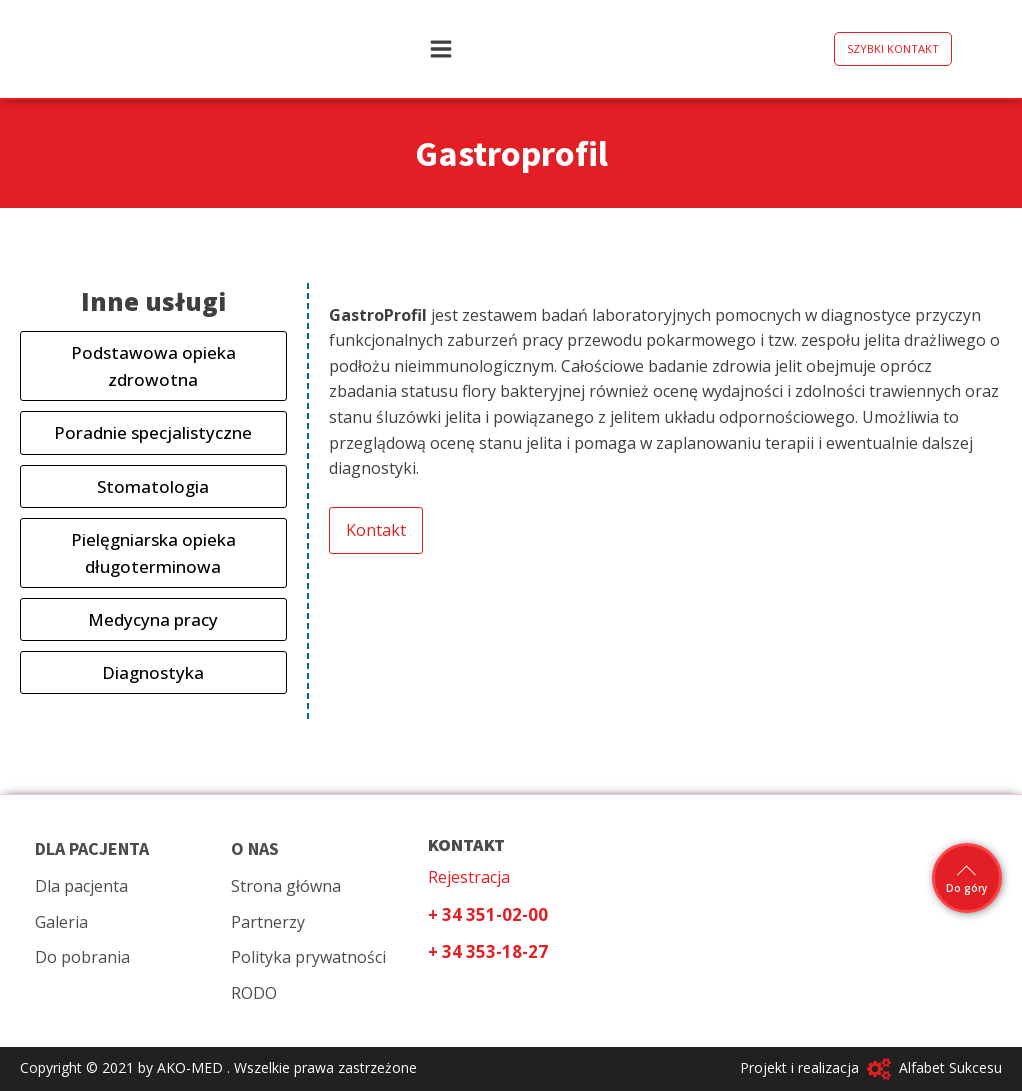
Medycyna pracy (153, 619)
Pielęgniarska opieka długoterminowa (153, 553)
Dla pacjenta (81, 886)
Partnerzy (268, 922)
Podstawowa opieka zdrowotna (153, 366)
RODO (254, 993)
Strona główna (286, 886)
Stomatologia (153, 486)
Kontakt (376, 530)
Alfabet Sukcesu (950, 1067)
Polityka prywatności (308, 957)
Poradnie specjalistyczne (153, 432)
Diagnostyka (153, 672)
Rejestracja (469, 877)
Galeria (61, 922)
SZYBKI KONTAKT (893, 48)
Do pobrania (82, 957)
